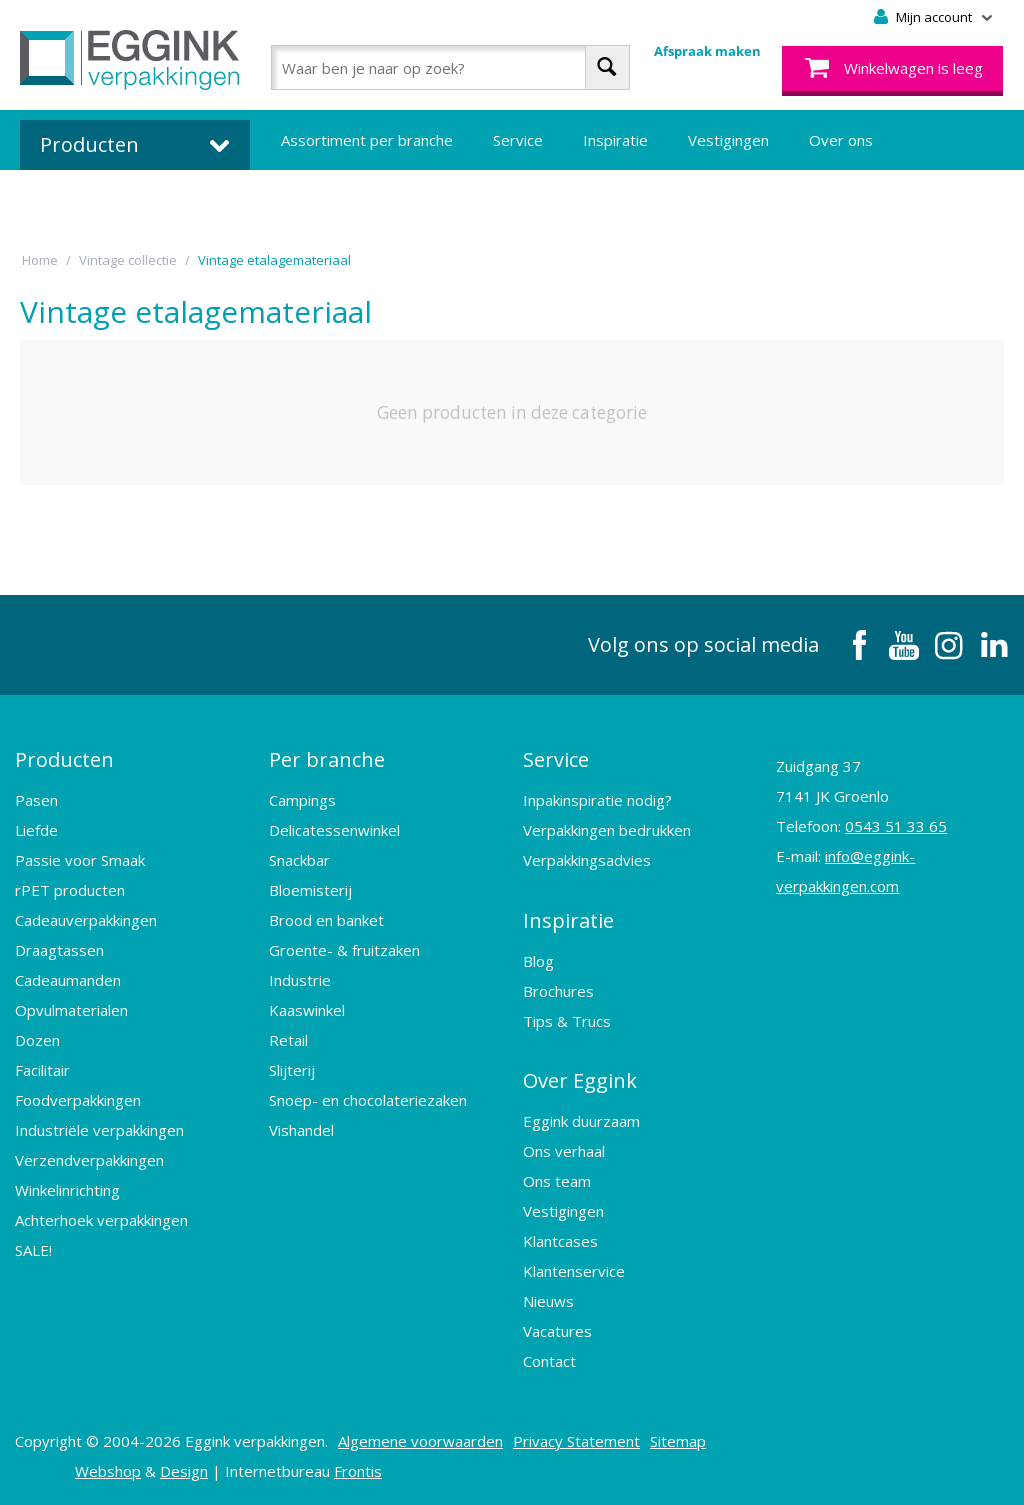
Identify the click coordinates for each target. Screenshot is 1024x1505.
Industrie (300, 980)
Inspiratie (615, 140)
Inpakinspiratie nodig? (597, 800)
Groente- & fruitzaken (344, 950)
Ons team (557, 1180)
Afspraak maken (707, 51)
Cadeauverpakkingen (86, 920)
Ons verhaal (564, 1150)
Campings (302, 800)
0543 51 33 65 (896, 826)
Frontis (358, 1470)
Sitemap (678, 1440)
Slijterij (292, 1070)
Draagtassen (59, 950)
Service (518, 140)
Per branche (327, 759)
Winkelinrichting (67, 1190)
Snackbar (299, 860)
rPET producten (70, 890)
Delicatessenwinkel (334, 830)
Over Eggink (580, 1079)
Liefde (36, 830)
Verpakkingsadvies (587, 860)
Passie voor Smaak (80, 860)
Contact (549, 1360)
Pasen (36, 800)
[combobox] (450, 67)
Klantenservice (574, 1270)
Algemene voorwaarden (420, 1440)
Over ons (841, 140)
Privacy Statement (576, 1440)
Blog (538, 960)
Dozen (37, 1040)
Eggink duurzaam (581, 1120)
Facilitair (42, 1070)
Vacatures (557, 1330)
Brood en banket (326, 920)
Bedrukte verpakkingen (360, 200)
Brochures (558, 990)
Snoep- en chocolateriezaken (368, 1100)
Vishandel (301, 1130)
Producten (64, 759)
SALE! (33, 1250)
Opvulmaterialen (71, 1010)
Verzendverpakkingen (89, 1160)
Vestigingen (728, 140)
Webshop (108, 1470)
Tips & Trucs (567, 1020)
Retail (288, 1040)
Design (184, 1470)
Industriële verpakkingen (99, 1130)
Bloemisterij (310, 890)
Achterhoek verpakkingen (101, 1220)
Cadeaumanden (68, 980)
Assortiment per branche (367, 140)
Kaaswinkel (307, 1010)
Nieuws (548, 1300)
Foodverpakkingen (78, 1100)
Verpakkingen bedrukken (607, 830)
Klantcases (560, 1240)
